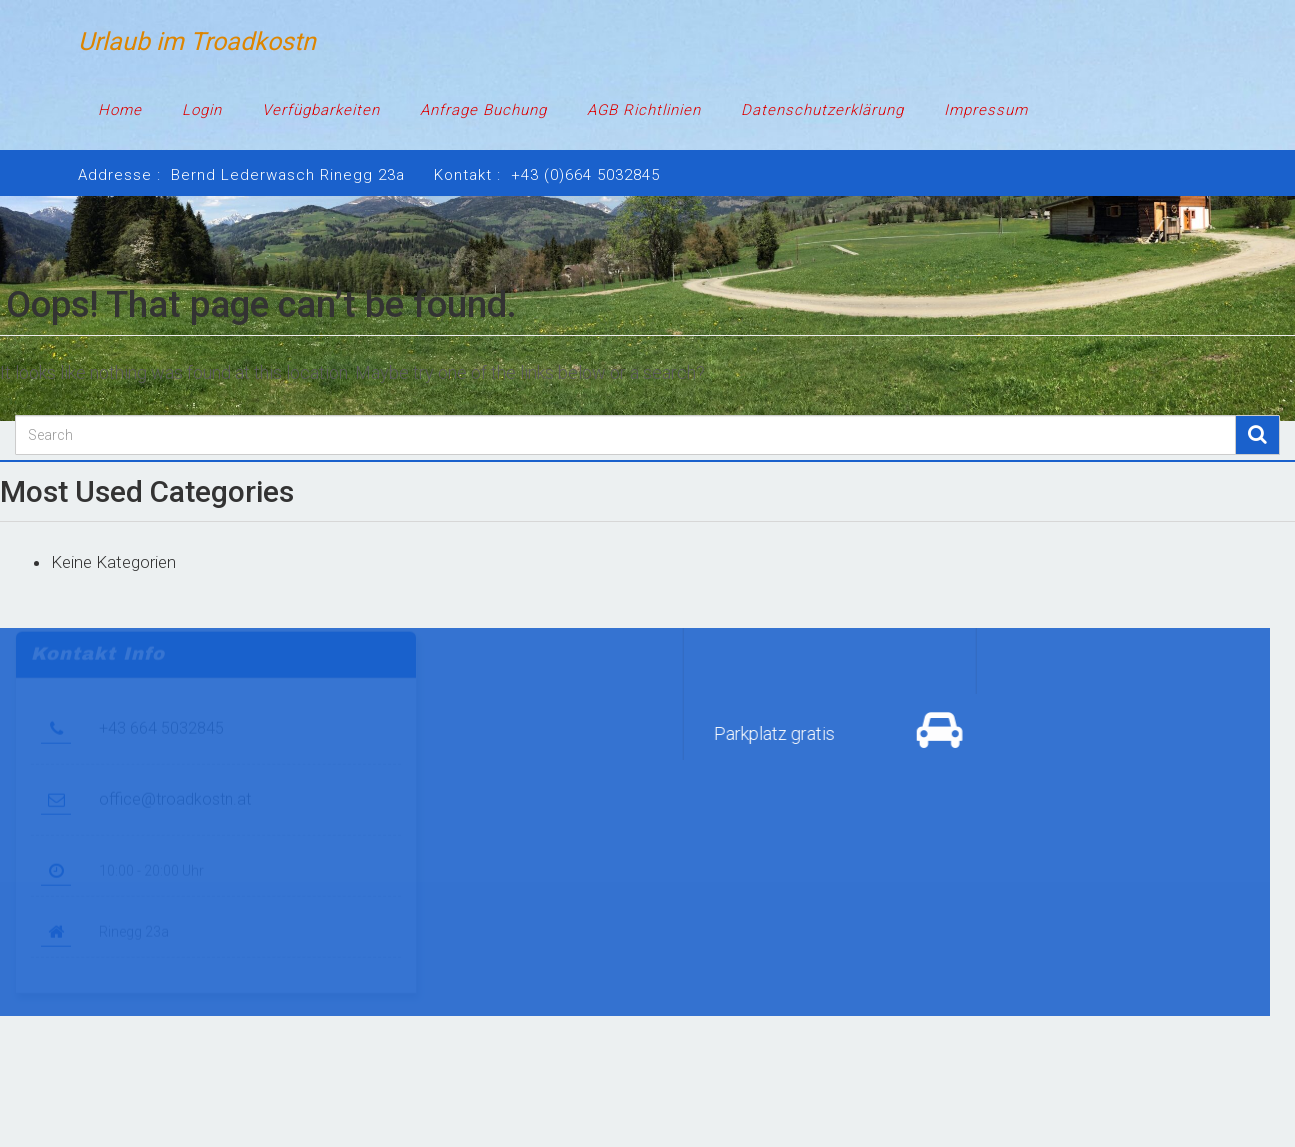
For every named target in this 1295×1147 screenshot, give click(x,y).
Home (120, 110)
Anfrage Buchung (483, 110)
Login (202, 110)
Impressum (986, 110)
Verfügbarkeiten (321, 110)
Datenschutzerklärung (822, 110)
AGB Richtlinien (644, 110)
